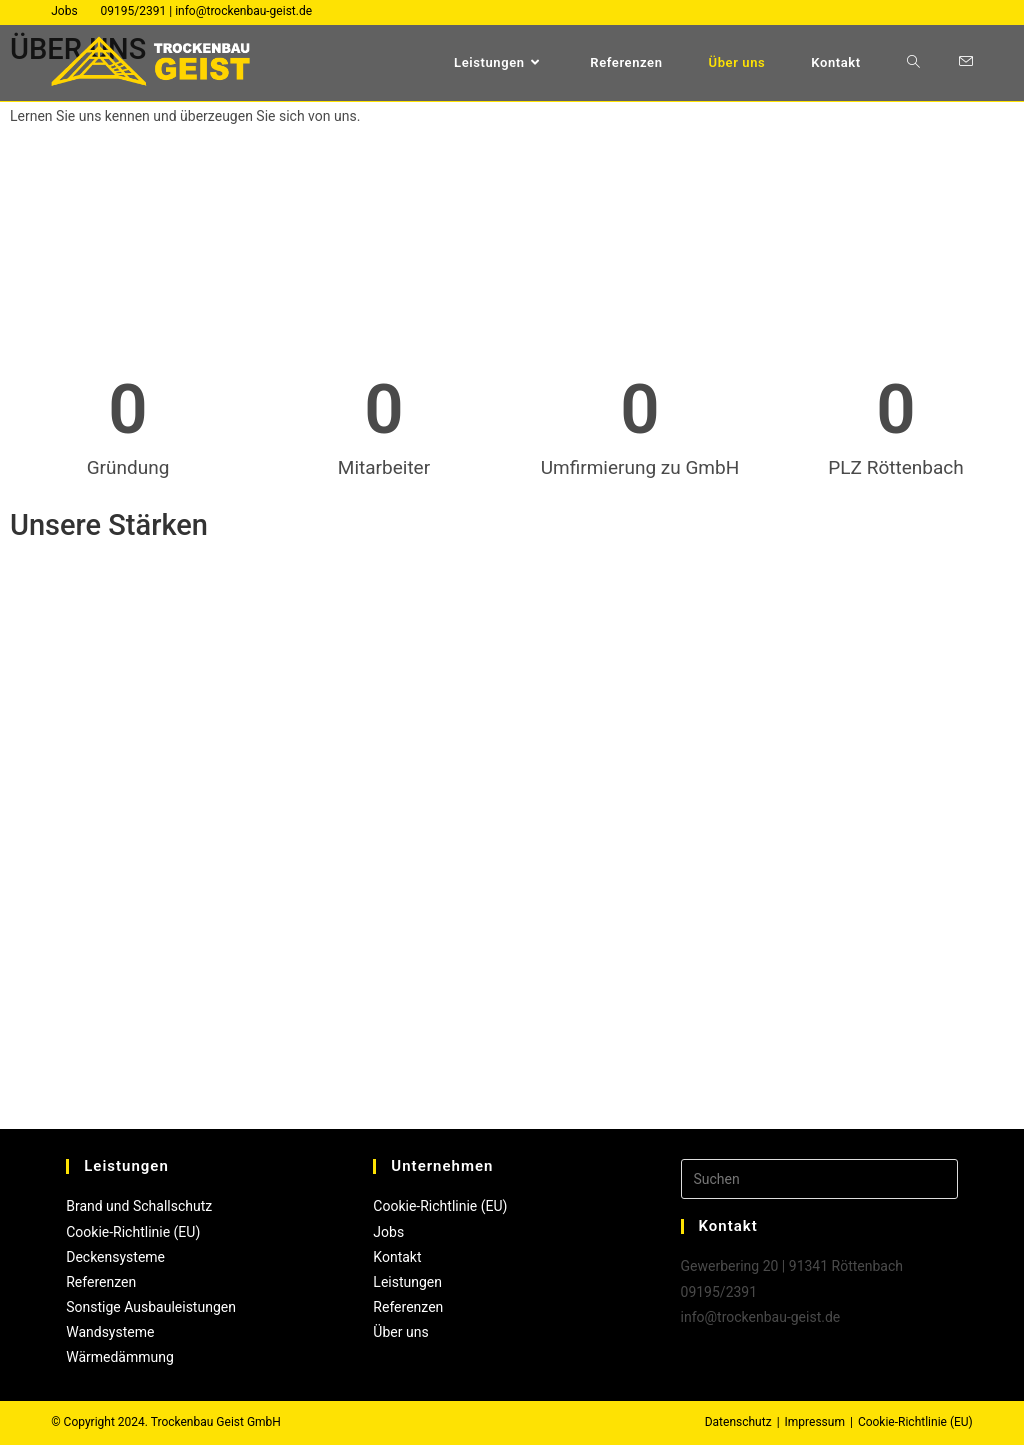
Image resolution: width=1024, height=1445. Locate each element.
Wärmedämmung (120, 1357)
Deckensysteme (115, 1257)
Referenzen (101, 1282)
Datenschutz (738, 1422)
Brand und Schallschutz (139, 1206)
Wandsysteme (110, 1332)
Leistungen (407, 1282)
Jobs (64, 11)
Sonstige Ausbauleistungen (151, 1307)
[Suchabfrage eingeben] (819, 1179)
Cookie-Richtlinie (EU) (133, 1232)
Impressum (815, 1422)
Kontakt (397, 1257)
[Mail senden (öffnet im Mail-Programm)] (966, 61)
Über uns (400, 1332)
